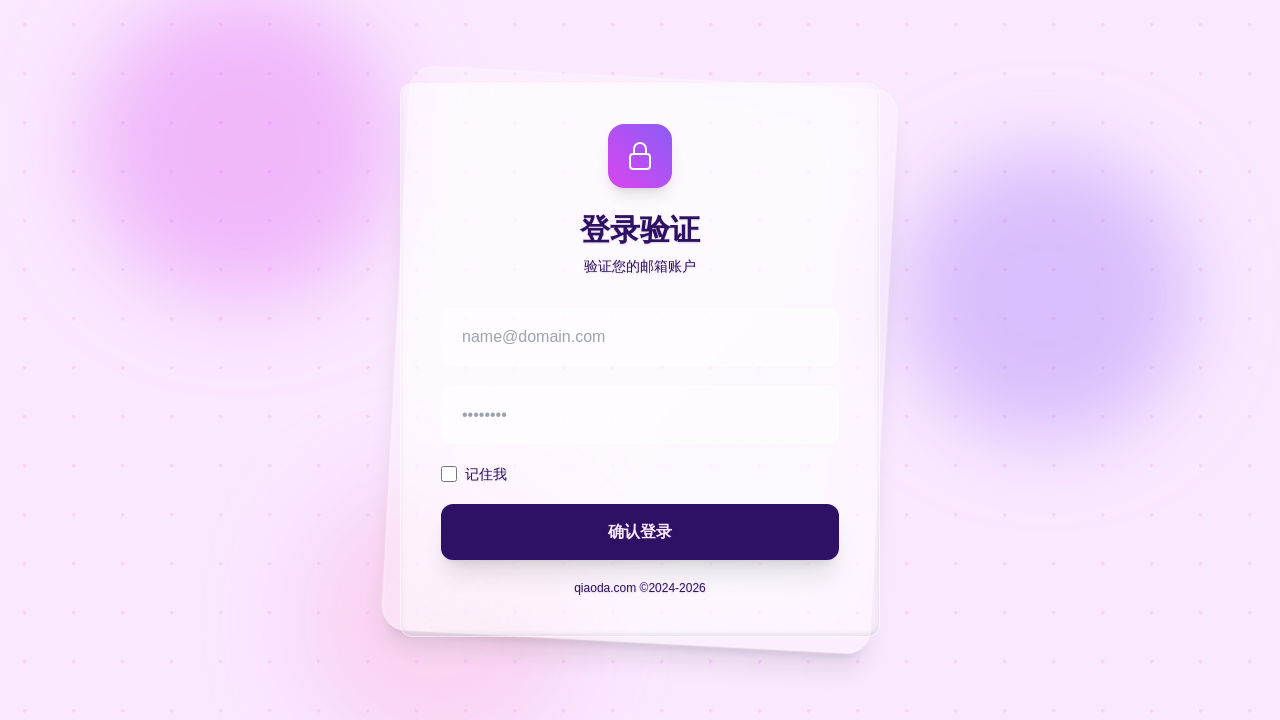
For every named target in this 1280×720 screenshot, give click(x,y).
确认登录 (640, 531)
